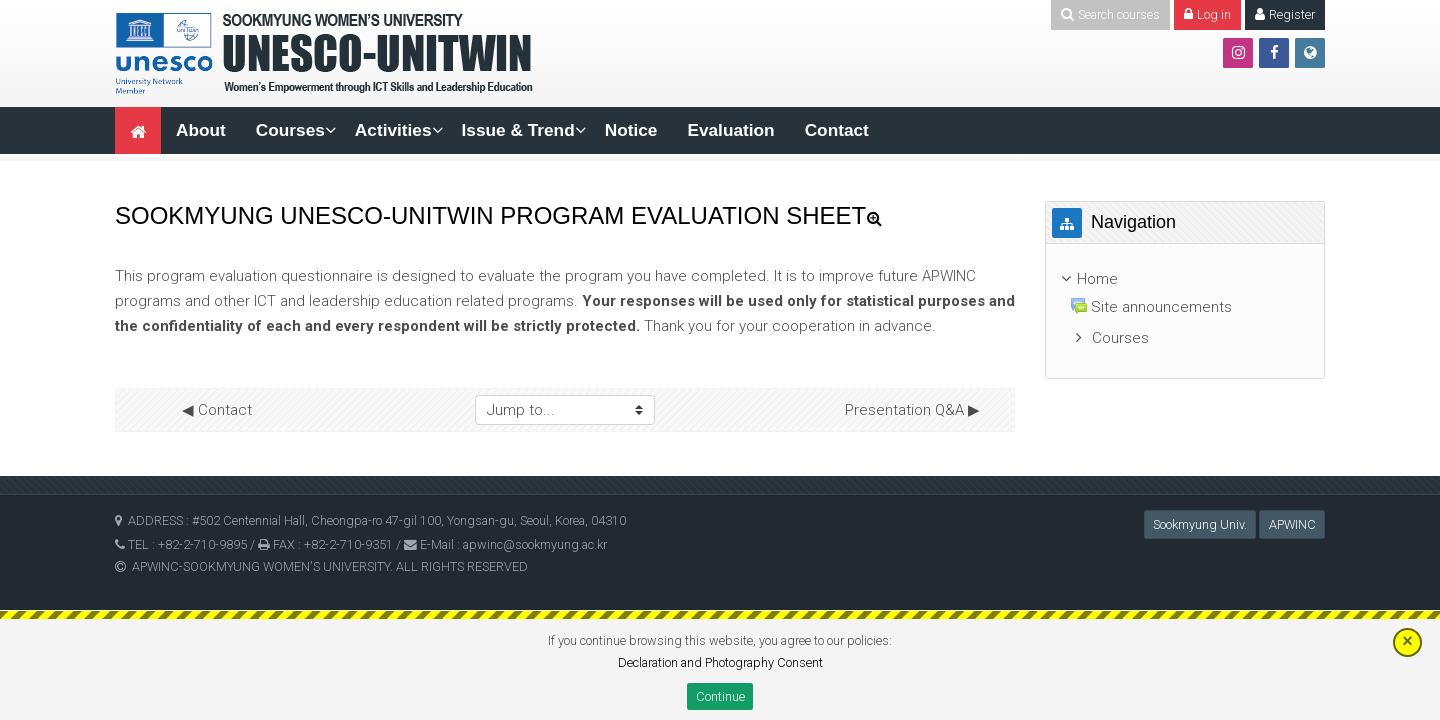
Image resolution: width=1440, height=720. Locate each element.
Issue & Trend (518, 130)
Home (1097, 279)
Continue (720, 696)
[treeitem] (1185, 279)
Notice (631, 130)
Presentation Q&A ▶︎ (912, 410)
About (201, 130)
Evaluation (730, 130)
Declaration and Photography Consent (720, 662)
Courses (290, 130)
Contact (837, 130)
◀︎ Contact (217, 410)
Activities (393, 130)
